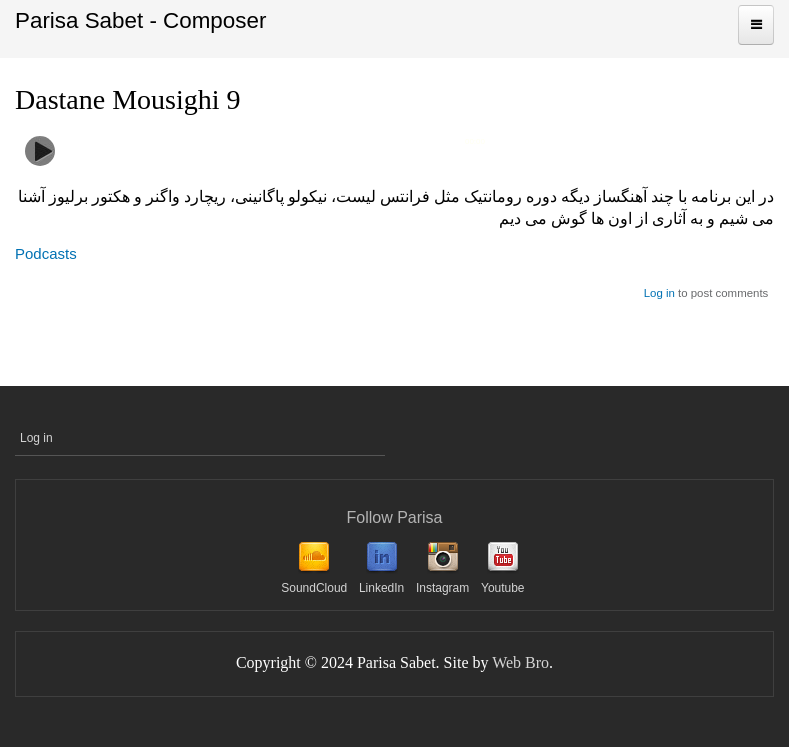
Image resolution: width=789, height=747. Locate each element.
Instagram (442, 588)
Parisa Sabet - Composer (140, 20)
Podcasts (46, 253)
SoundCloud (314, 588)
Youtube (503, 588)
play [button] (40, 151)
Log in (659, 293)
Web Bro (520, 662)
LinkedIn (381, 588)
